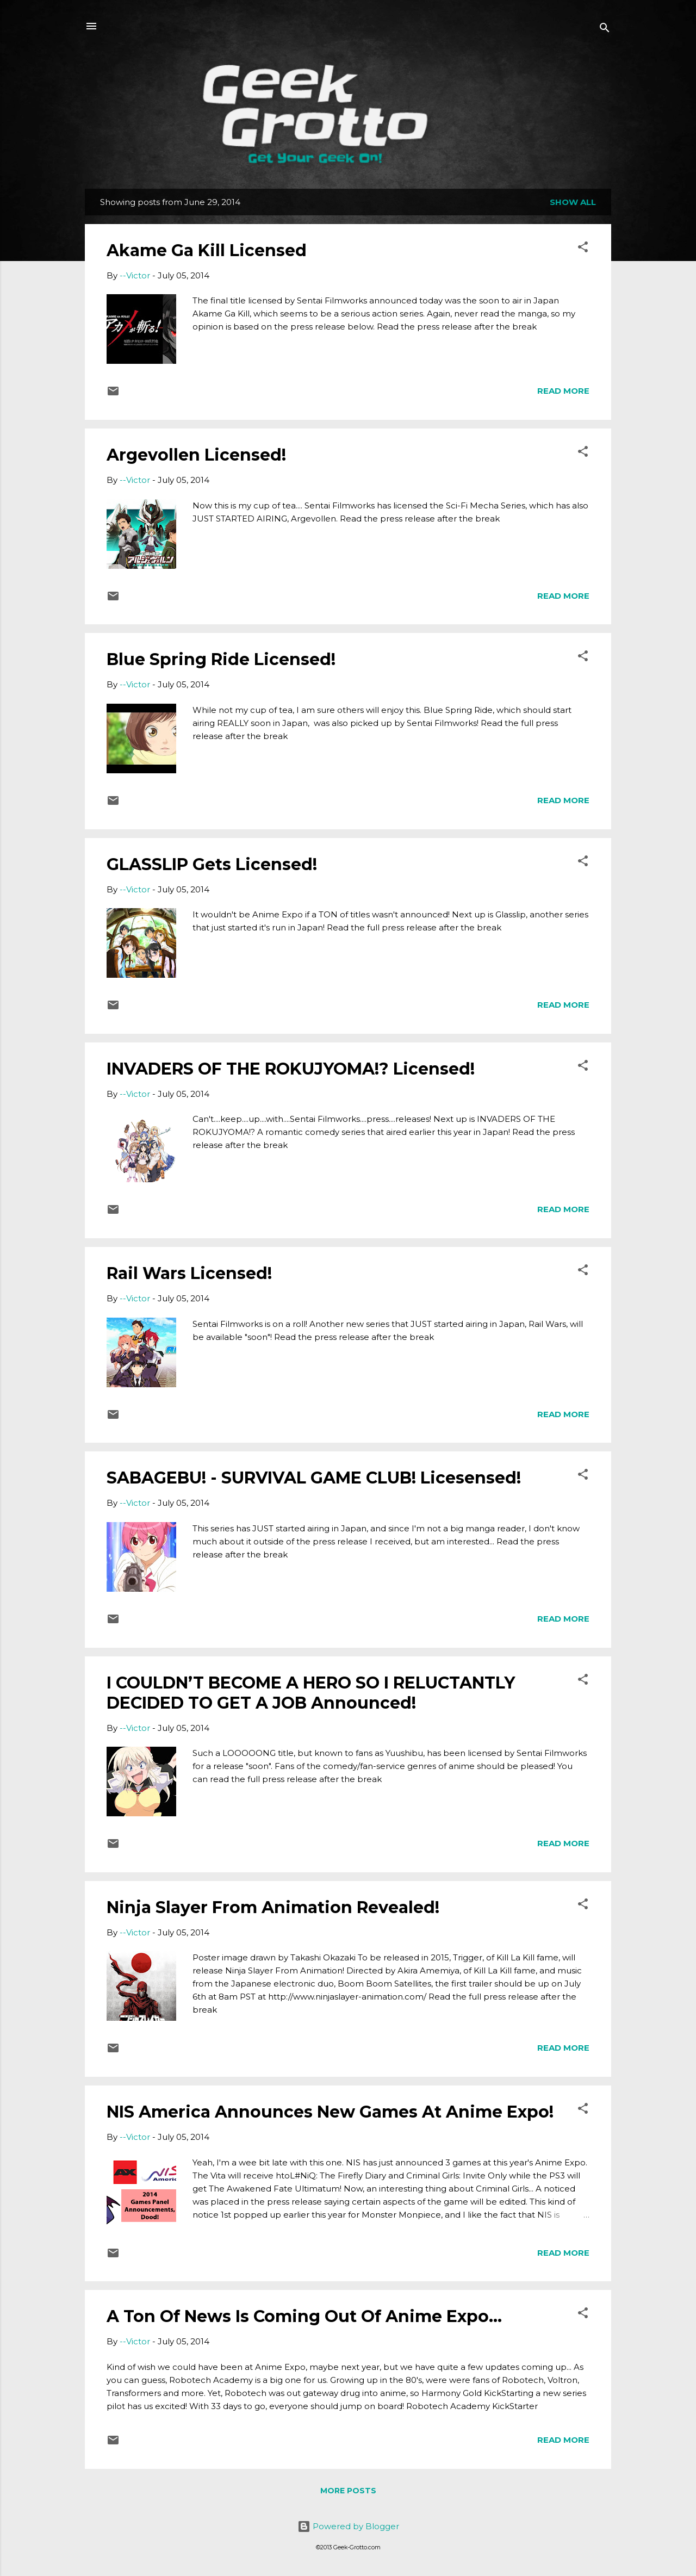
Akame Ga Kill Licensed (207, 250)
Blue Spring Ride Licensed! (221, 659)
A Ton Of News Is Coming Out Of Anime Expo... (304, 2316)
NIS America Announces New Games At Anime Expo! (330, 2112)
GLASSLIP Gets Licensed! (212, 864)
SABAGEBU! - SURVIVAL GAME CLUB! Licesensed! (314, 1478)
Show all (573, 202)
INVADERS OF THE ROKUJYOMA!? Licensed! (291, 1069)
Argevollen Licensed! (196, 455)
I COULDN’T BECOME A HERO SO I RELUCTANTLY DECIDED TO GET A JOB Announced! (311, 1693)
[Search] (604, 29)
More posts (348, 2491)
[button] (582, 248)
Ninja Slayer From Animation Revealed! (273, 1907)
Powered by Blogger (348, 2526)
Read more (563, 391)
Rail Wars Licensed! (189, 1273)
